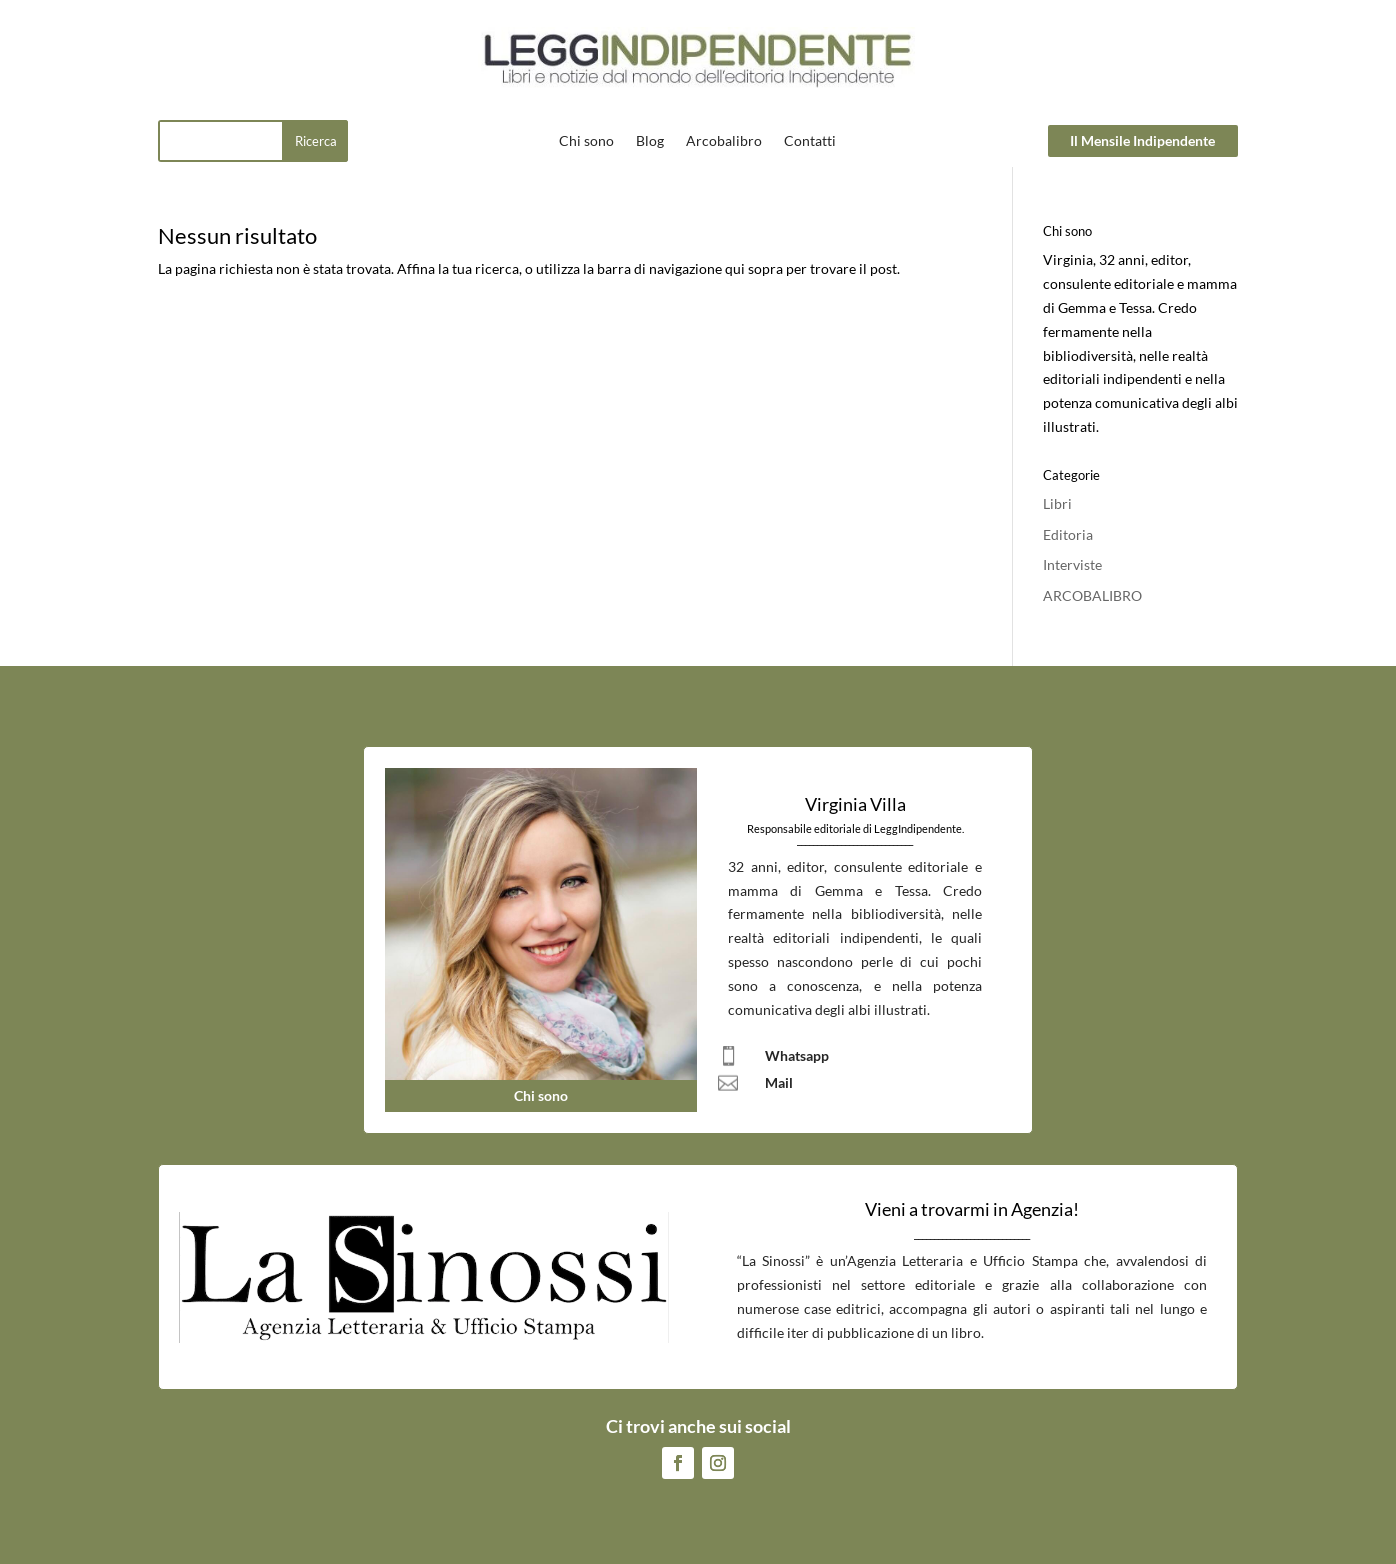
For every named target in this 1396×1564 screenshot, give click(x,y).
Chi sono (586, 141)
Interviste (1072, 564)
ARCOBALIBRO (1092, 595)
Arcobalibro (724, 141)
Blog (650, 141)
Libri (1057, 503)
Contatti (810, 141)
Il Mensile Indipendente (1142, 140)
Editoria (1068, 534)
